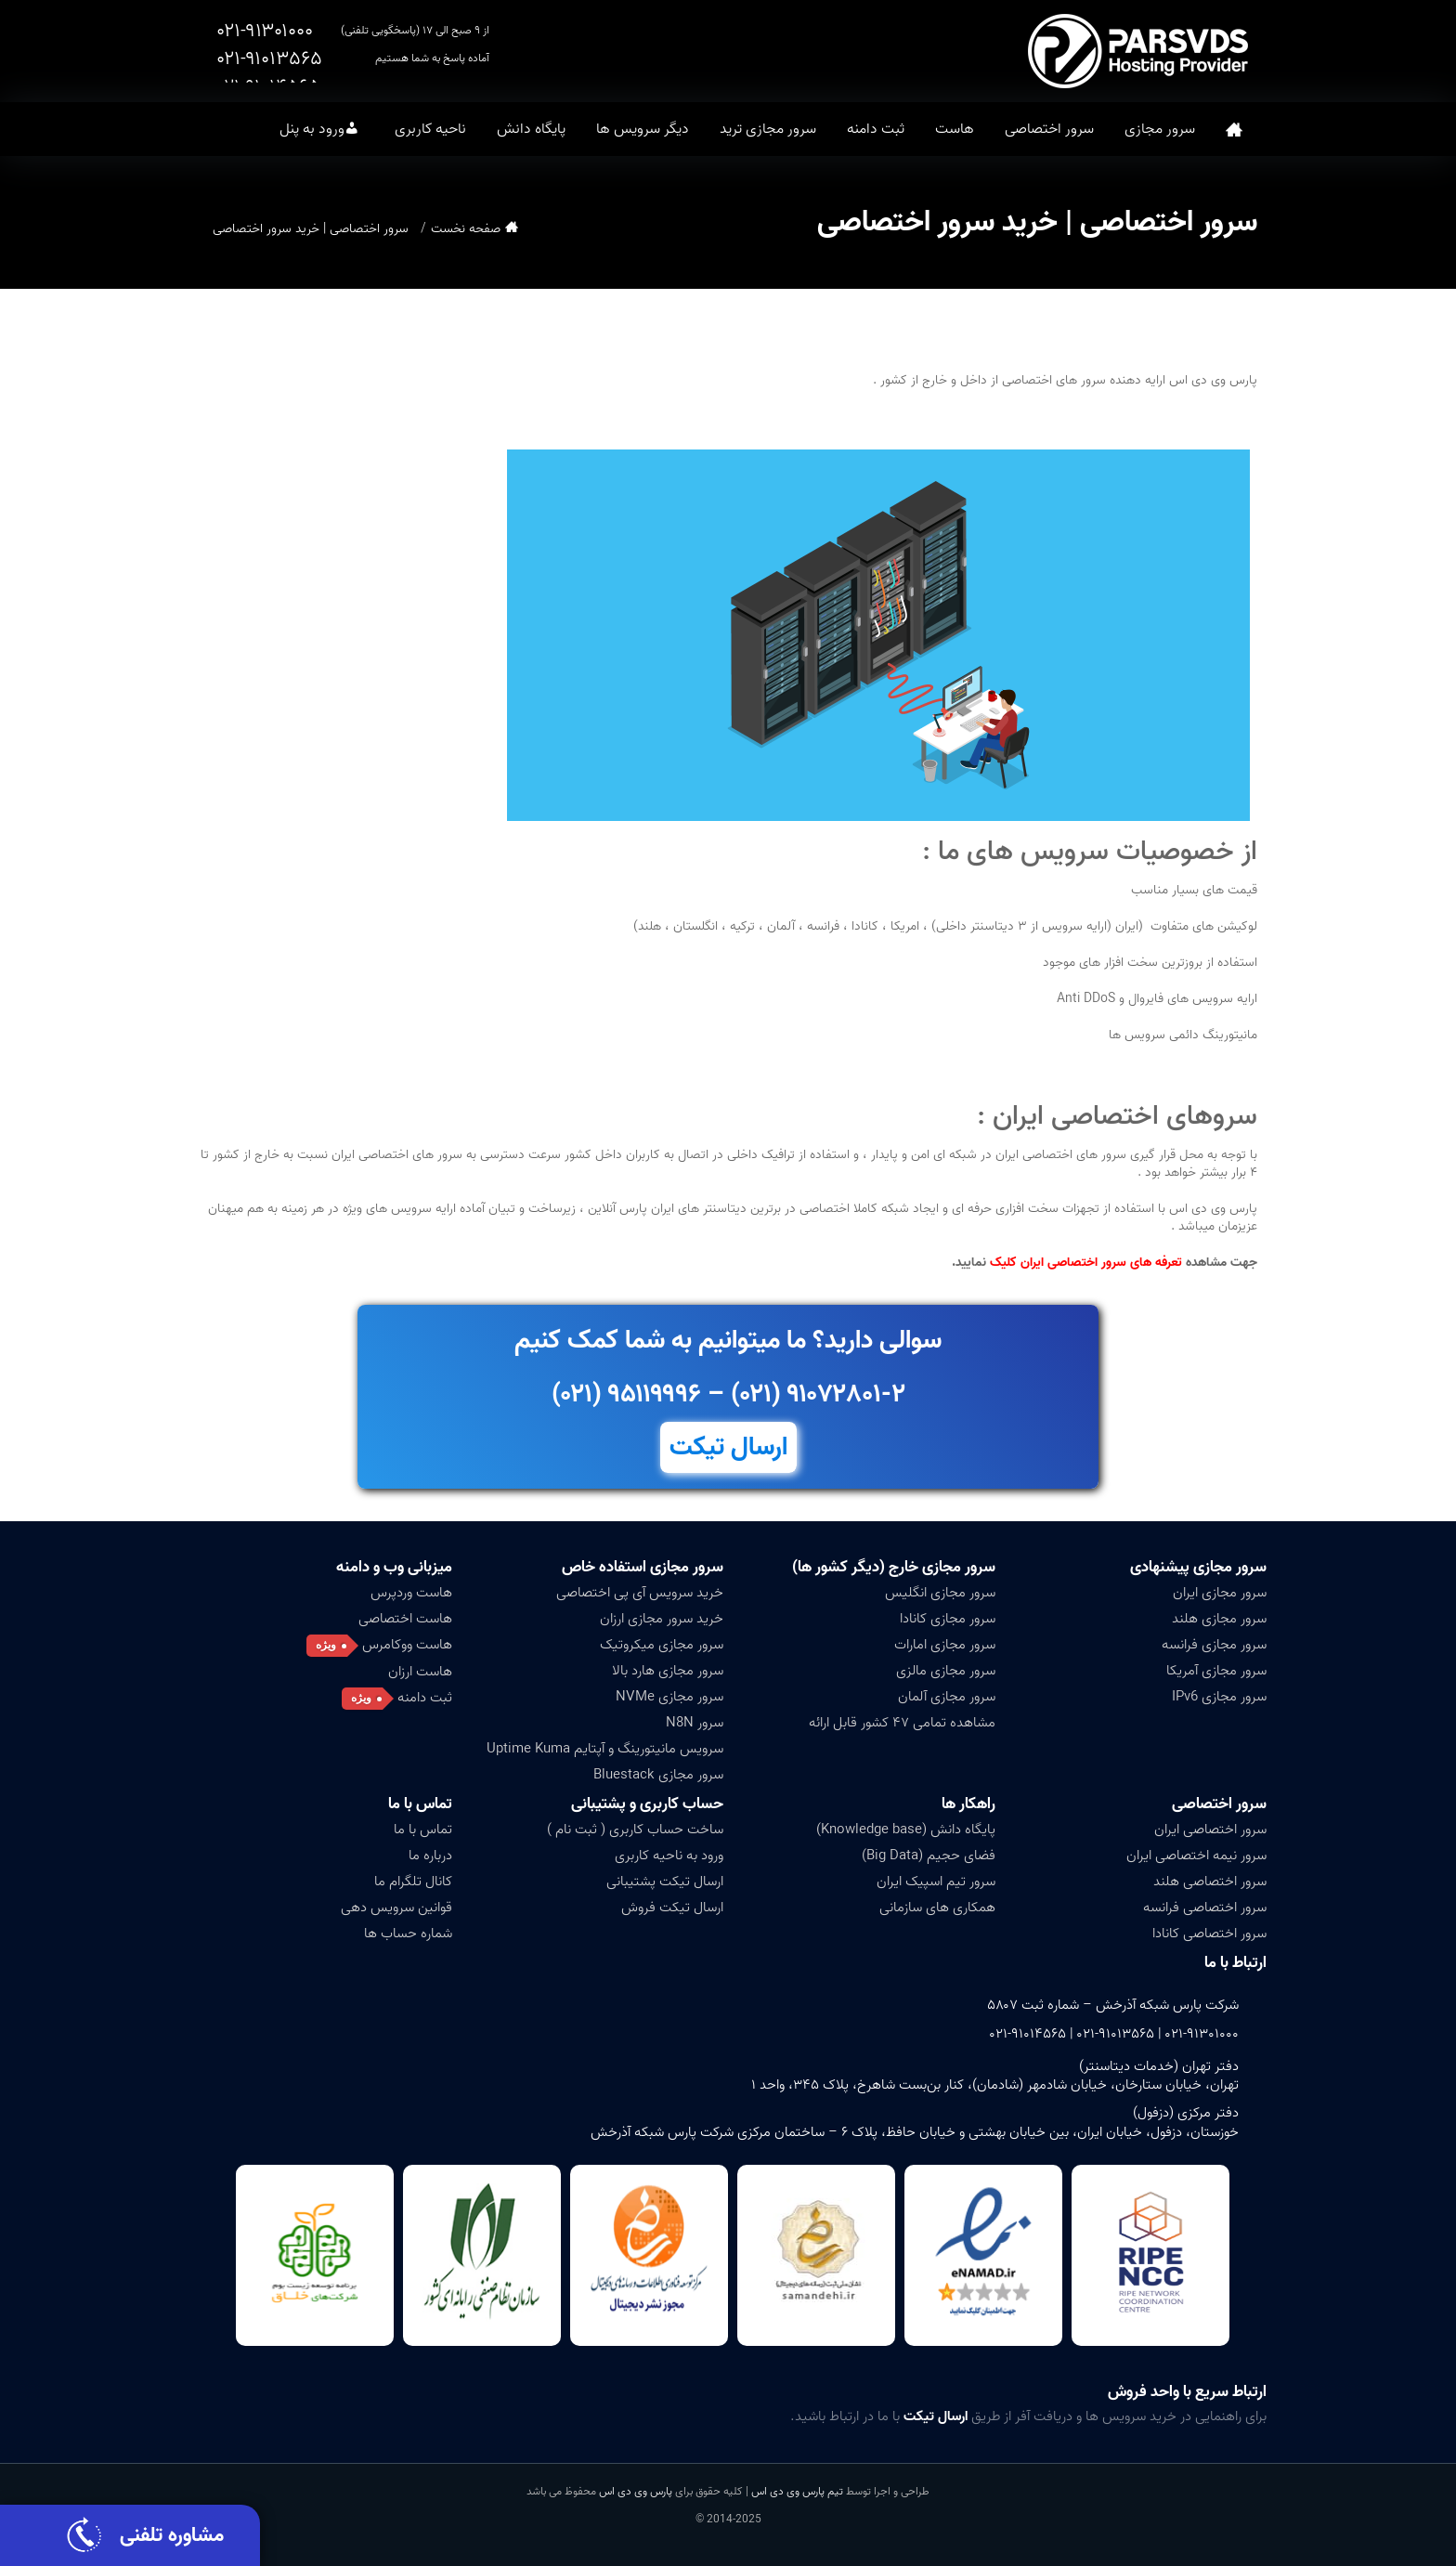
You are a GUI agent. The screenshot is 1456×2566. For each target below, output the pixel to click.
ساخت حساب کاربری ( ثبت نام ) (635, 1829)
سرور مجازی (1159, 129)
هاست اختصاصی (405, 1619)
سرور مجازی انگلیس (940, 1593)
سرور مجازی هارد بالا (667, 1671)
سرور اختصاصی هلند (1210, 1881)
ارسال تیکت (728, 1447)
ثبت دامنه (875, 129)
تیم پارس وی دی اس (795, 2491)
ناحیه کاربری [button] (430, 129)
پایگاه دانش (531, 129)
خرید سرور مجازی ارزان (661, 1619)
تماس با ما (420, 1804)
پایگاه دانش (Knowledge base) (905, 1829)
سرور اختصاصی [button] (1049, 129)
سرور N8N (694, 1723)
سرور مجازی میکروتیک (661, 1645)
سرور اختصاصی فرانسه (1205, 1907)
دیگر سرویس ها (642, 129)
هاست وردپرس (411, 1593)
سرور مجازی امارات (944, 1645)
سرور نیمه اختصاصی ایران (1196, 1855)
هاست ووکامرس (407, 1645)
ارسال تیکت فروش (672, 1907)
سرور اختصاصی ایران (1210, 1829)
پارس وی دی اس (635, 2491)
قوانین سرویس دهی (396, 1907)
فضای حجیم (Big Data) (928, 1855)
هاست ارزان (420, 1672)
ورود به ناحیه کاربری (669, 1855)
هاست (954, 129)
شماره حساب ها (408, 1933)
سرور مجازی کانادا (947, 1619)
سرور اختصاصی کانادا (1209, 1933)
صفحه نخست (1234, 129)
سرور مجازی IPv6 (1219, 1697)
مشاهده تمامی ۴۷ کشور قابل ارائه (902, 1723)
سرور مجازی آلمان (946, 1697)
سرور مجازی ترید (768, 129)
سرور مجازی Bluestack (658, 1775)
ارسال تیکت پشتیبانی (664, 1881)
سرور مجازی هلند (1219, 1619)
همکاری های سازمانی (937, 1907)
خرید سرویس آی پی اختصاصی (639, 1593)
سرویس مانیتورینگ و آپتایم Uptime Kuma (605, 1749)
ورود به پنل (312, 129)
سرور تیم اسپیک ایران (936, 1881)
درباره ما (430, 1855)
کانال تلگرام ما (413, 1881)
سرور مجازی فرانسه (1214, 1645)
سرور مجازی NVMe (669, 1697)
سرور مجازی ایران (1220, 1593)
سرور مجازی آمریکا (1216, 1671)
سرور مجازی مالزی (945, 1671)
